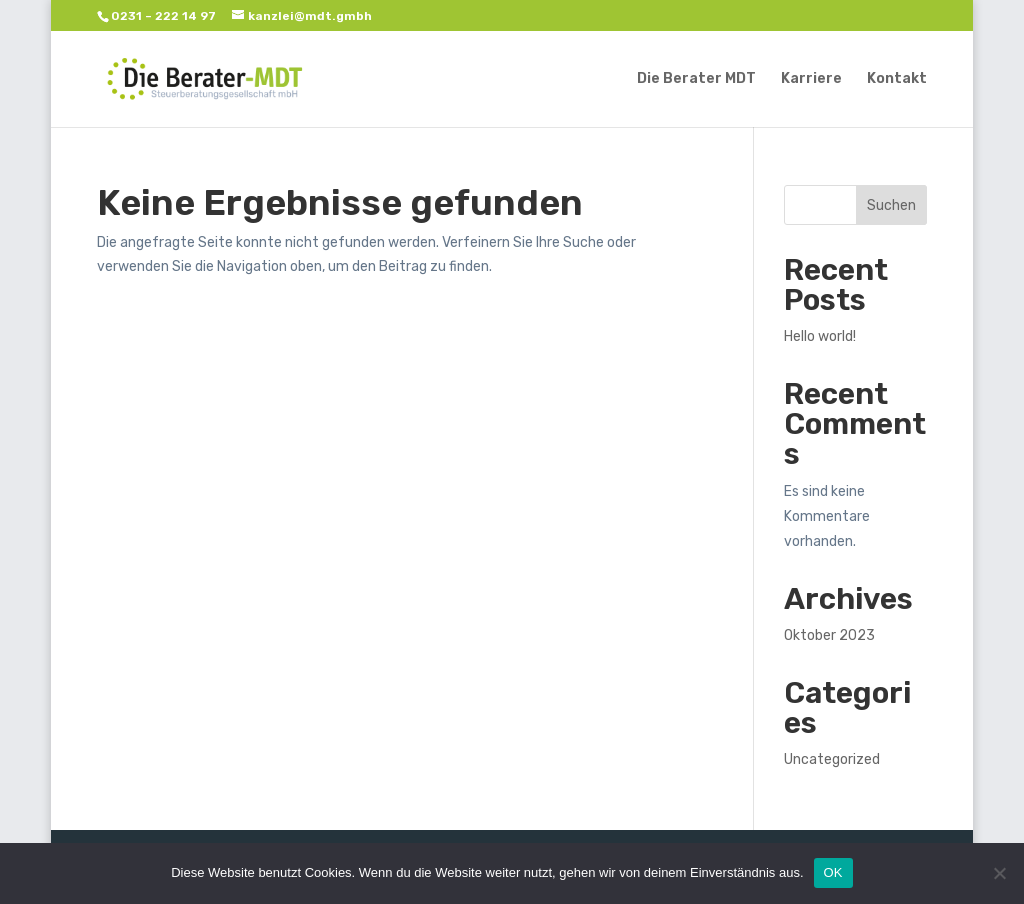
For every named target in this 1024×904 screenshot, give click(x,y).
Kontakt (897, 79)
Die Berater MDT (696, 79)
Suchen (891, 205)
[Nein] (999, 873)
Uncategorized (832, 759)
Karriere (811, 79)
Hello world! (820, 336)
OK (833, 872)
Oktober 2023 (829, 635)
